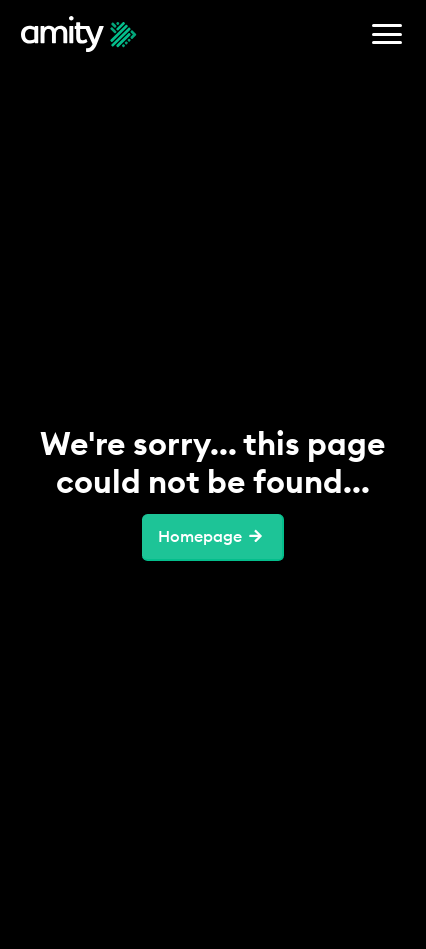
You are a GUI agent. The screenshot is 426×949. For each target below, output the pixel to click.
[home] (79, 34)
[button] (387, 34)
